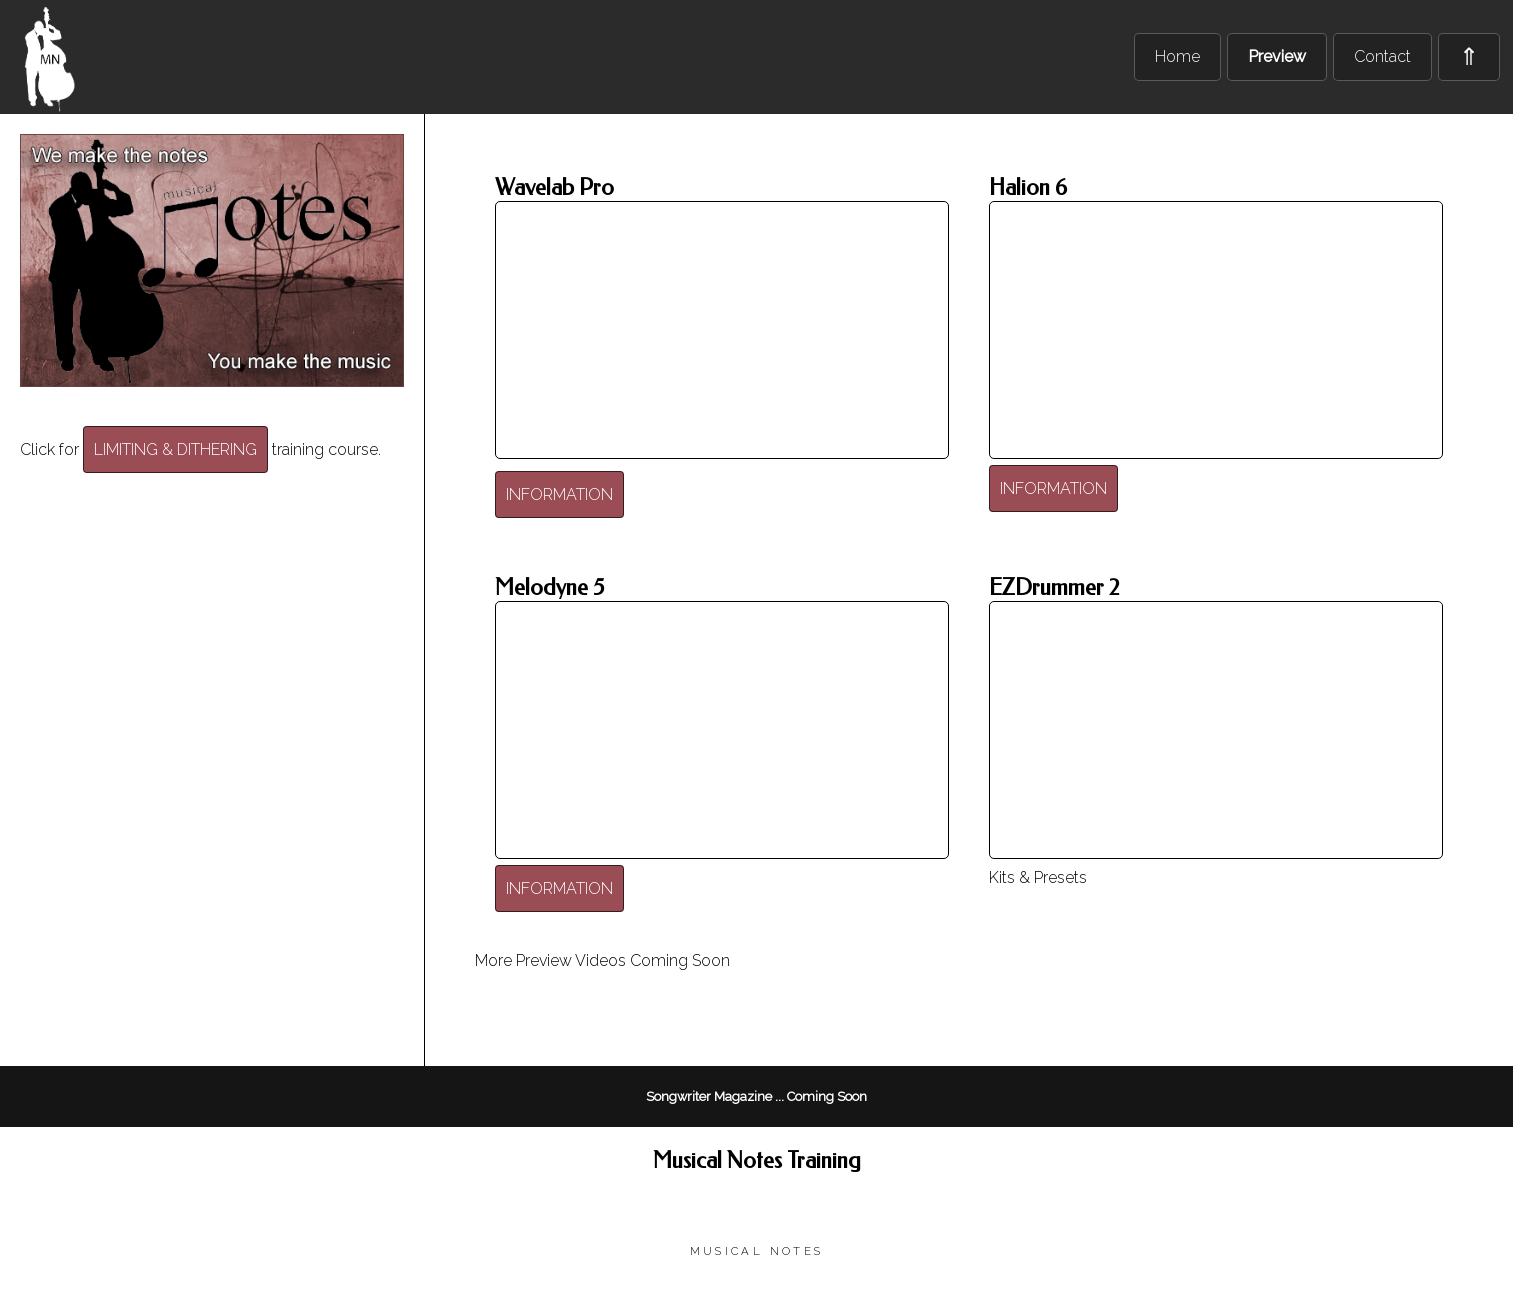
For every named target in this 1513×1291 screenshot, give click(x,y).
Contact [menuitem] (1382, 56)
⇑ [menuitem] (1469, 56)
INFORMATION (559, 494)
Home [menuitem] (1177, 56)
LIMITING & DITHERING (175, 449)
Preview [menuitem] (1277, 56)
